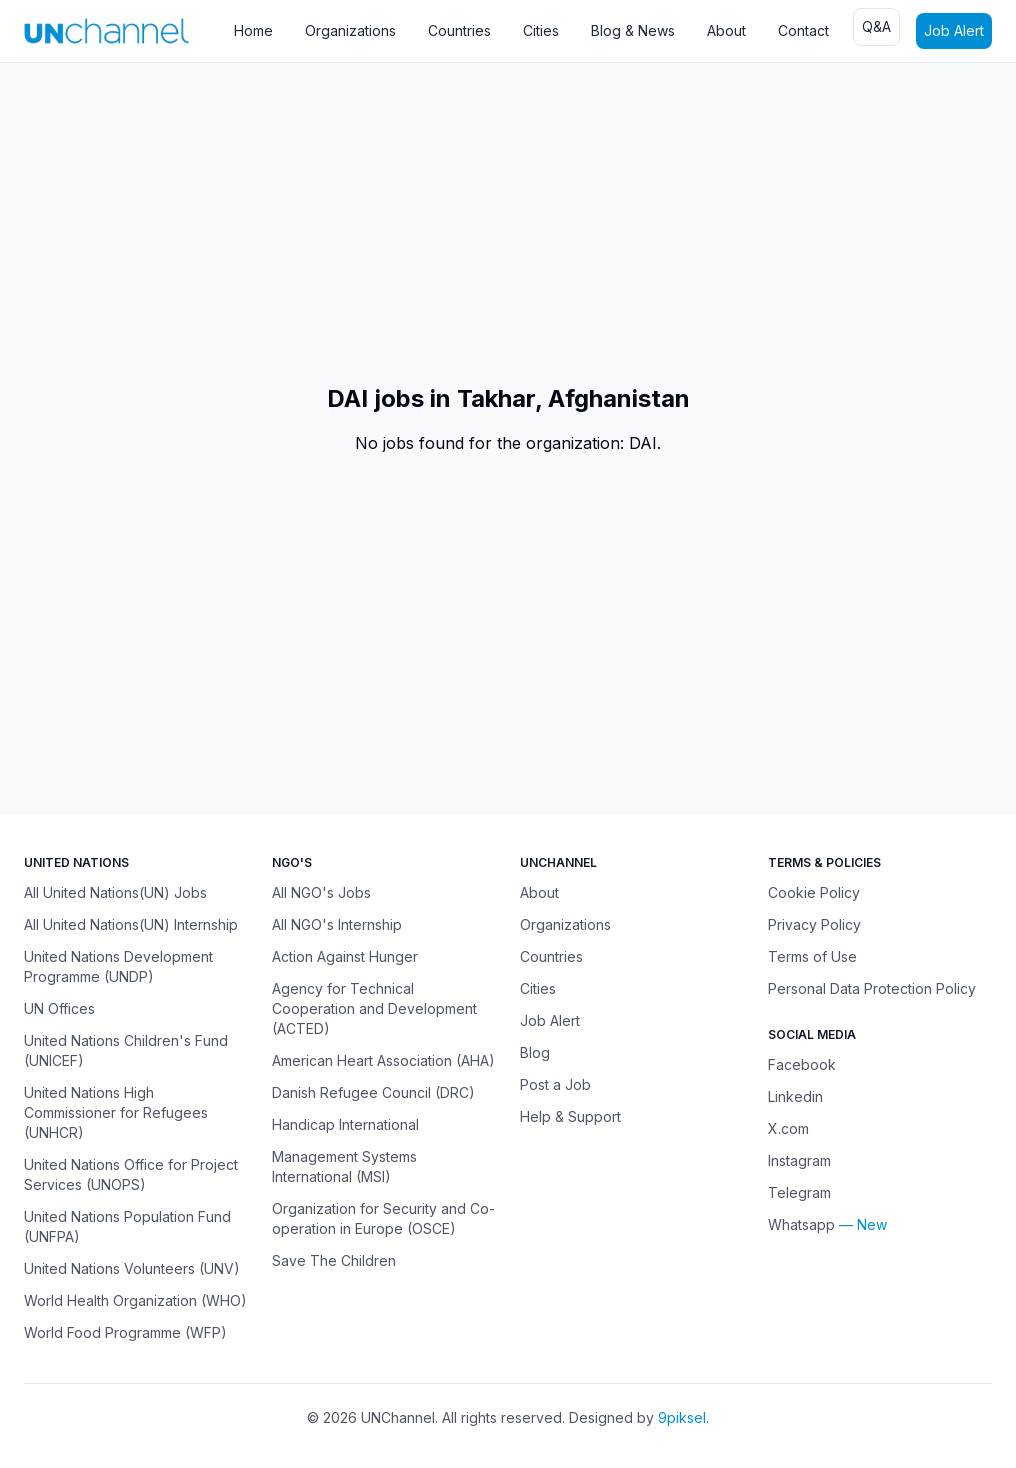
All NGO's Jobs (321, 892)
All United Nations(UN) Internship (131, 924)
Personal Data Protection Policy (872, 988)
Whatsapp (801, 1224)
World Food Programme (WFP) (125, 1332)
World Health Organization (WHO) (135, 1300)
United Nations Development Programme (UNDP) (118, 966)
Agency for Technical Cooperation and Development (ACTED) (374, 1008)
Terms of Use (812, 956)
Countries (459, 30)
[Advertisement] (508, 223)
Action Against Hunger (345, 956)
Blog (535, 1052)
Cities (541, 30)
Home (253, 30)
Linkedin (795, 1096)
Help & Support (570, 1116)
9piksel (682, 1417)
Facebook (802, 1064)
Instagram (799, 1160)
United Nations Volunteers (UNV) (132, 1268)
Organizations (350, 30)
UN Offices (59, 1008)
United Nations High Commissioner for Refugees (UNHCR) (116, 1112)
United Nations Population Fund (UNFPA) (127, 1226)
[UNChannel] (106, 30)
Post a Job (555, 1084)
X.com (788, 1128)
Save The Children (334, 1260)
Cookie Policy (814, 892)
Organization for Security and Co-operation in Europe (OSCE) (383, 1218)
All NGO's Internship (337, 924)
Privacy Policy (814, 924)
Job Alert (954, 30)
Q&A (876, 26)
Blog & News (633, 30)
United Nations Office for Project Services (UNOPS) (131, 1174)
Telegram (799, 1192)
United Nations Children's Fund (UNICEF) (126, 1050)
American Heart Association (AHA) (383, 1060)
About (726, 30)
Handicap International (345, 1124)
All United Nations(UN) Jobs (115, 892)
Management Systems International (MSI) (344, 1166)
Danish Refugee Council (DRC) (373, 1092)
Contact (803, 30)
